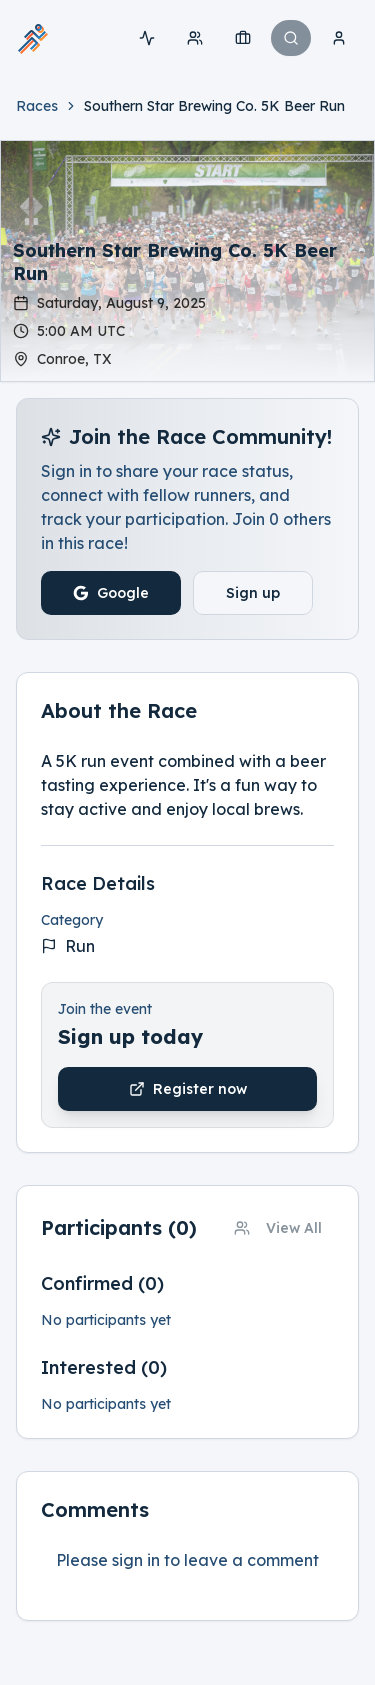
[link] (214, 106)
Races (37, 106)
